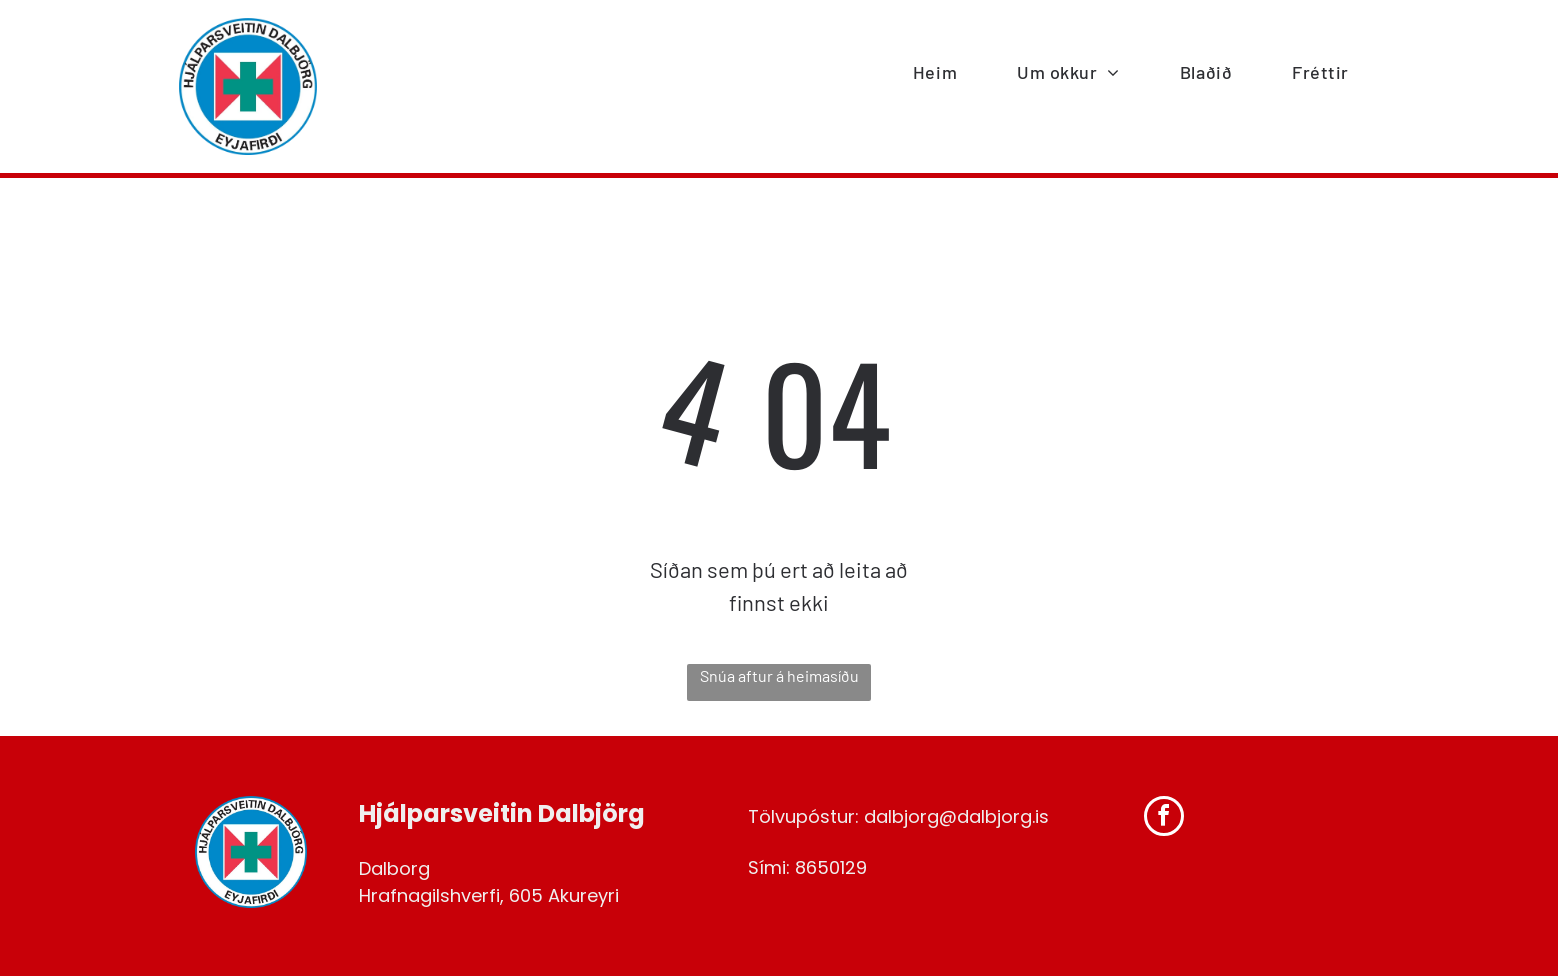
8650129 (831, 867)
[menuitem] (935, 73)
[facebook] (1164, 818)
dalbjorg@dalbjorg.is (956, 816)
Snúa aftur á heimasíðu (779, 675)
